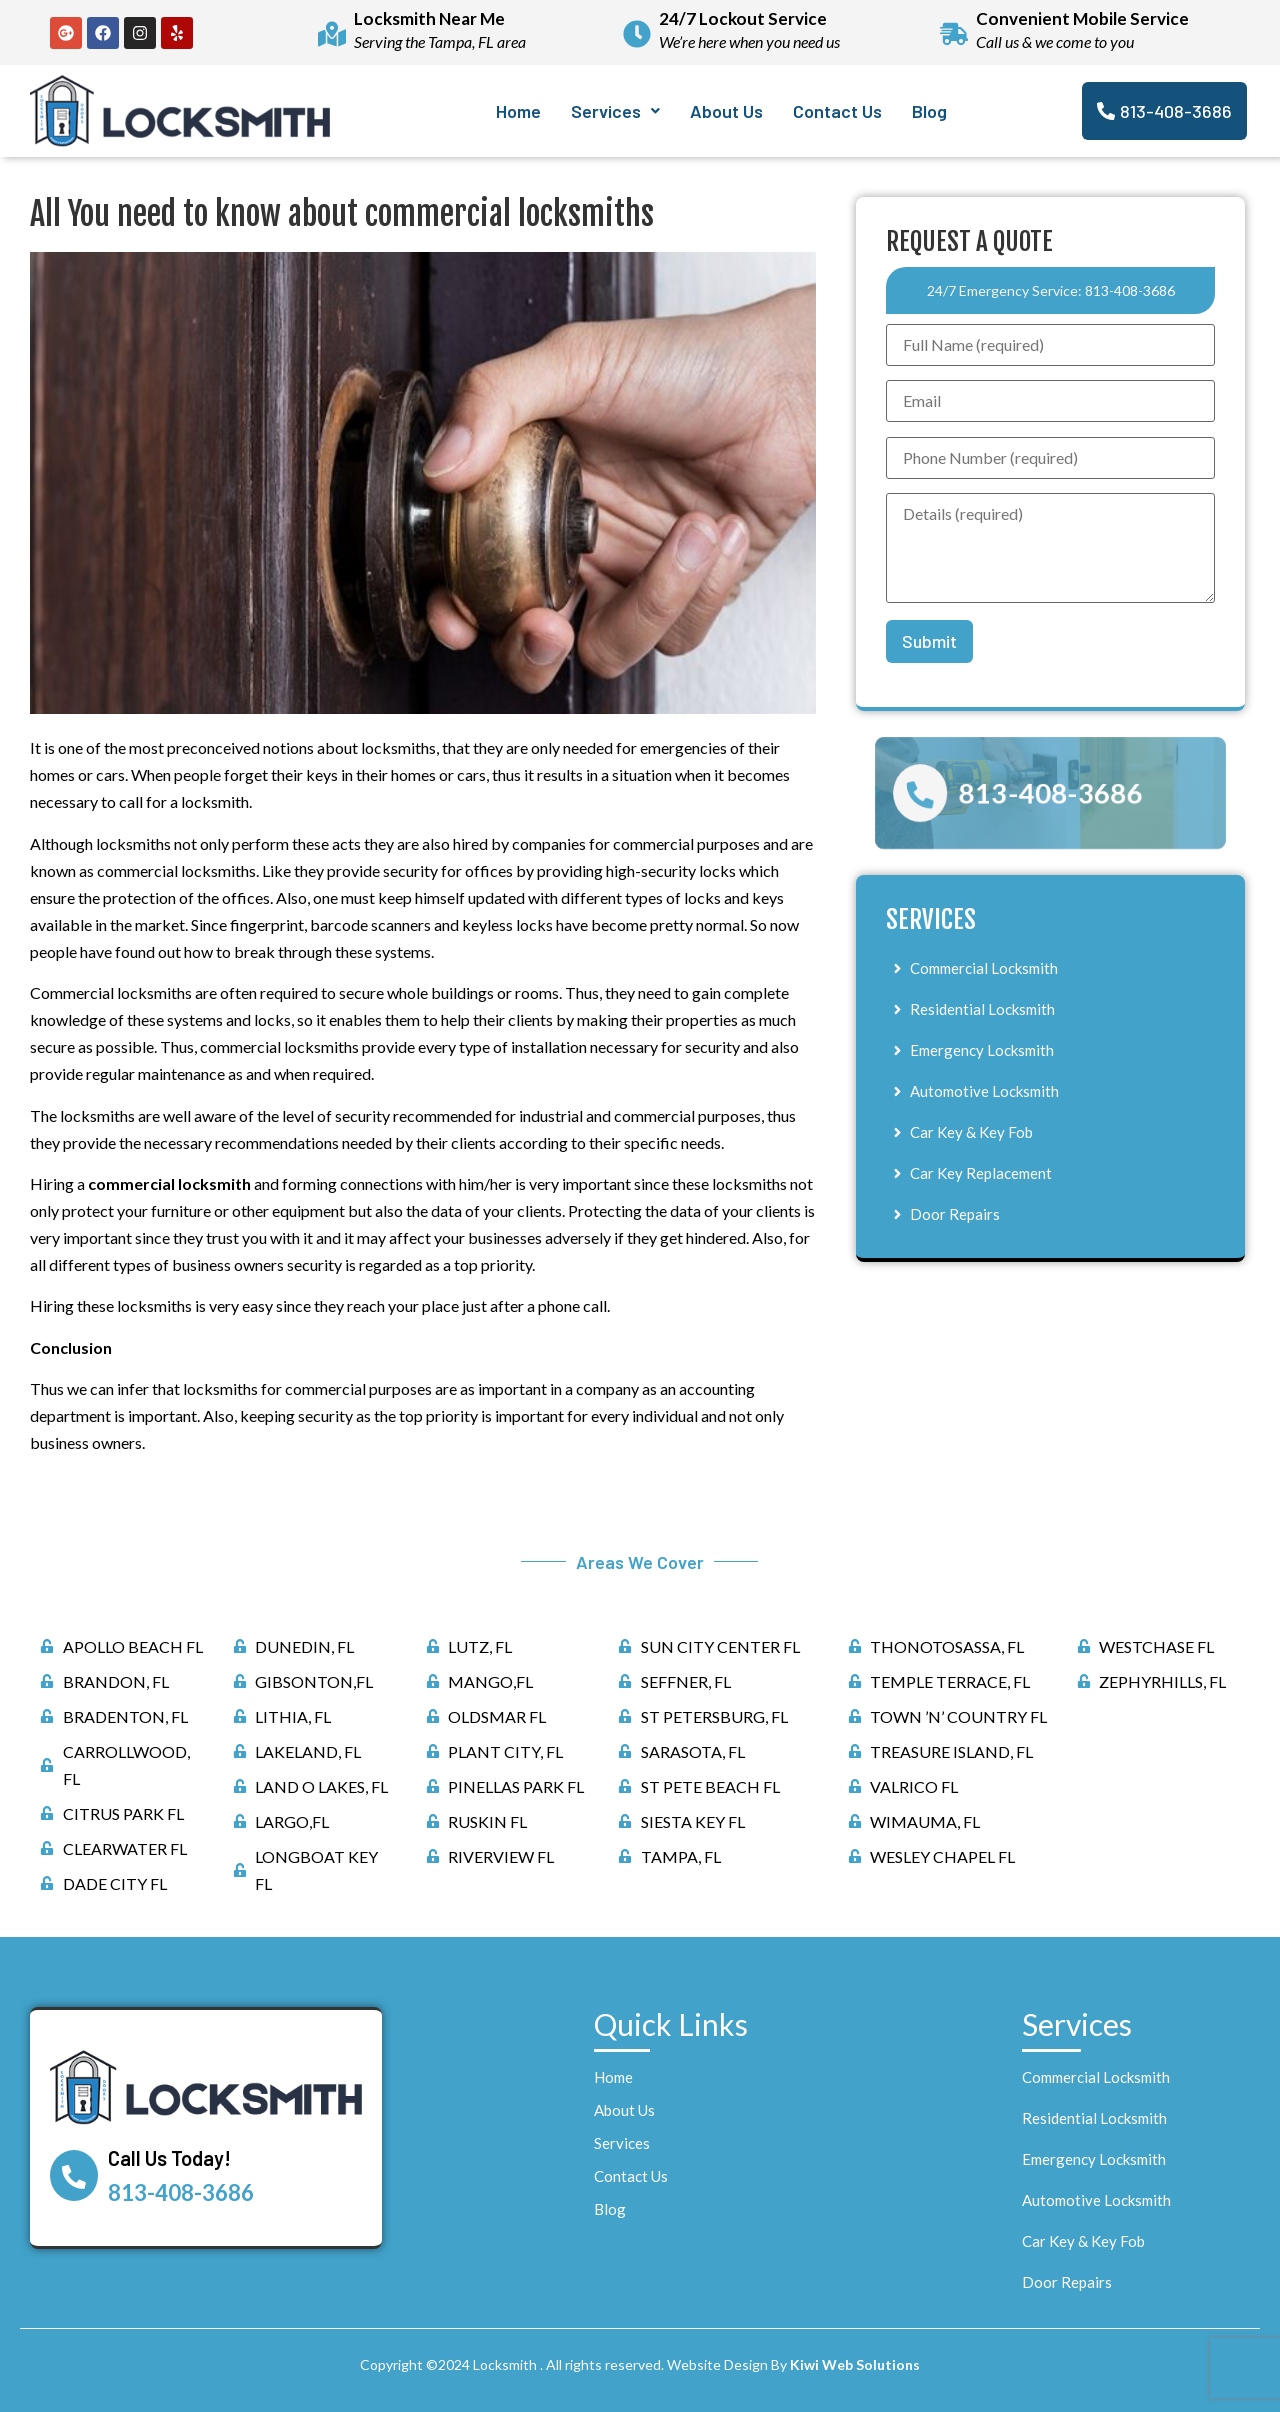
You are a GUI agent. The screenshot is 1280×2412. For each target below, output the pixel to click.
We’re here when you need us (749, 41)
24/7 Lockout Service (743, 18)
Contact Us (837, 111)
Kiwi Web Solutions (855, 2364)
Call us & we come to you (1055, 41)
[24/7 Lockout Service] (637, 33)
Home (518, 111)
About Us (726, 111)
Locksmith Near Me (429, 18)
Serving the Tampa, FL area (440, 41)
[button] (615, 111)
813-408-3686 (1130, 290)
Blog (929, 111)
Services (615, 111)
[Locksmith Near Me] (332, 33)
